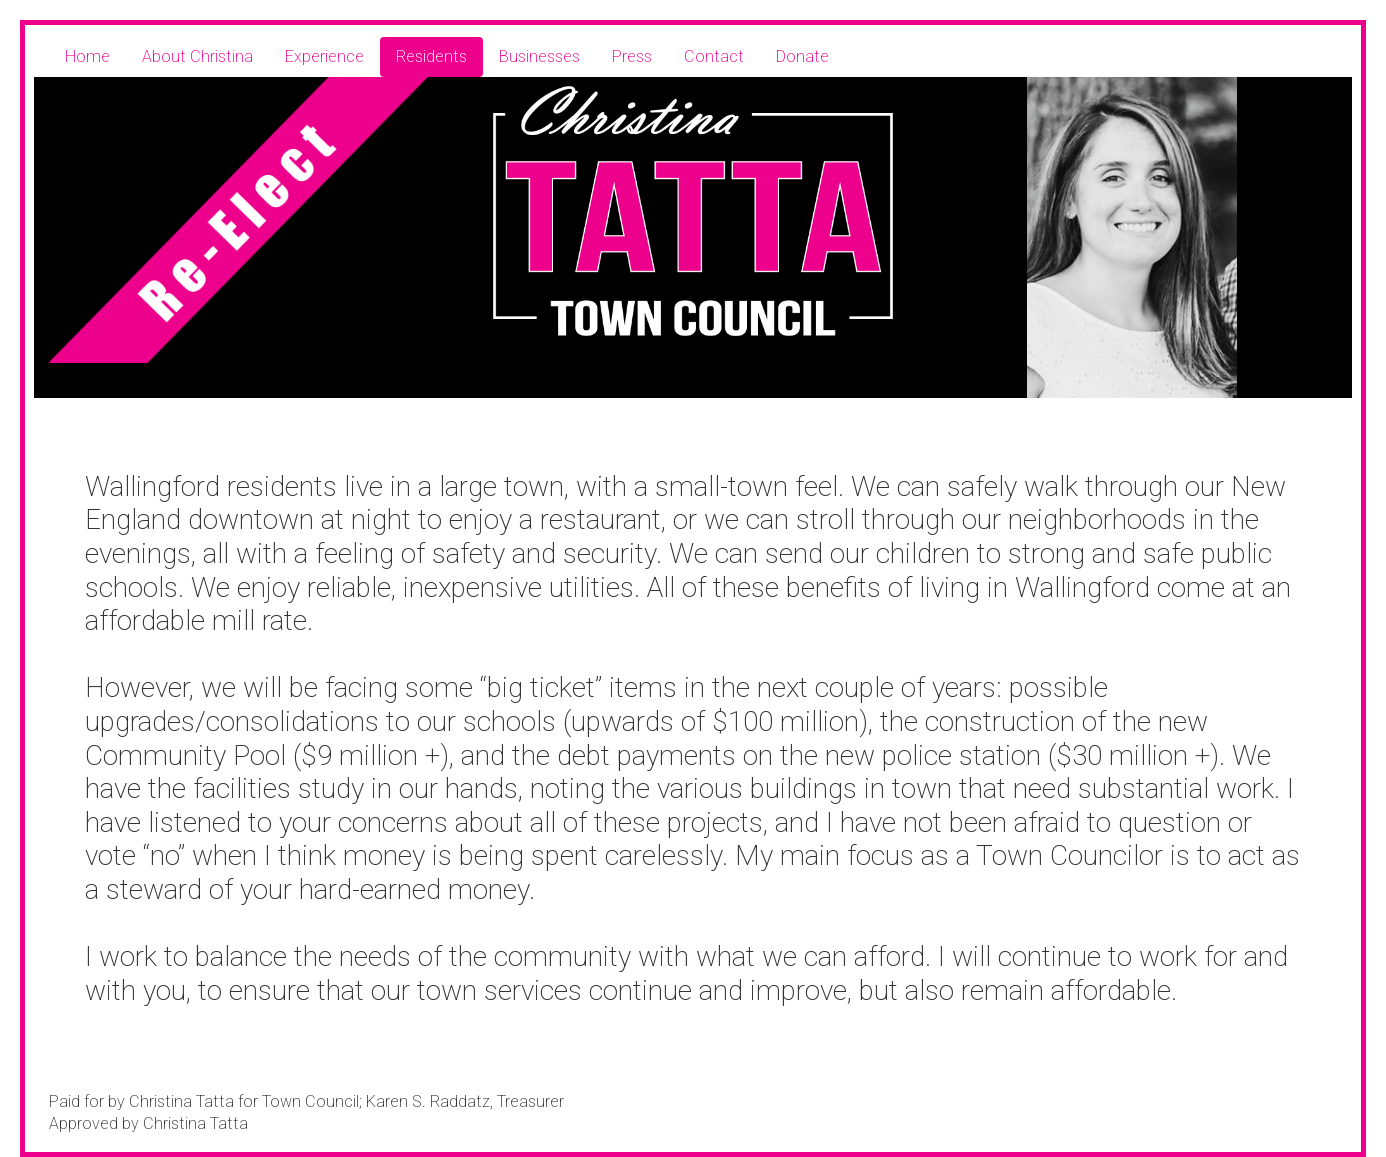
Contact (714, 56)
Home (87, 56)
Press (632, 56)
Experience (324, 56)
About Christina (197, 56)
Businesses (539, 56)
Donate (802, 56)
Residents (431, 56)
